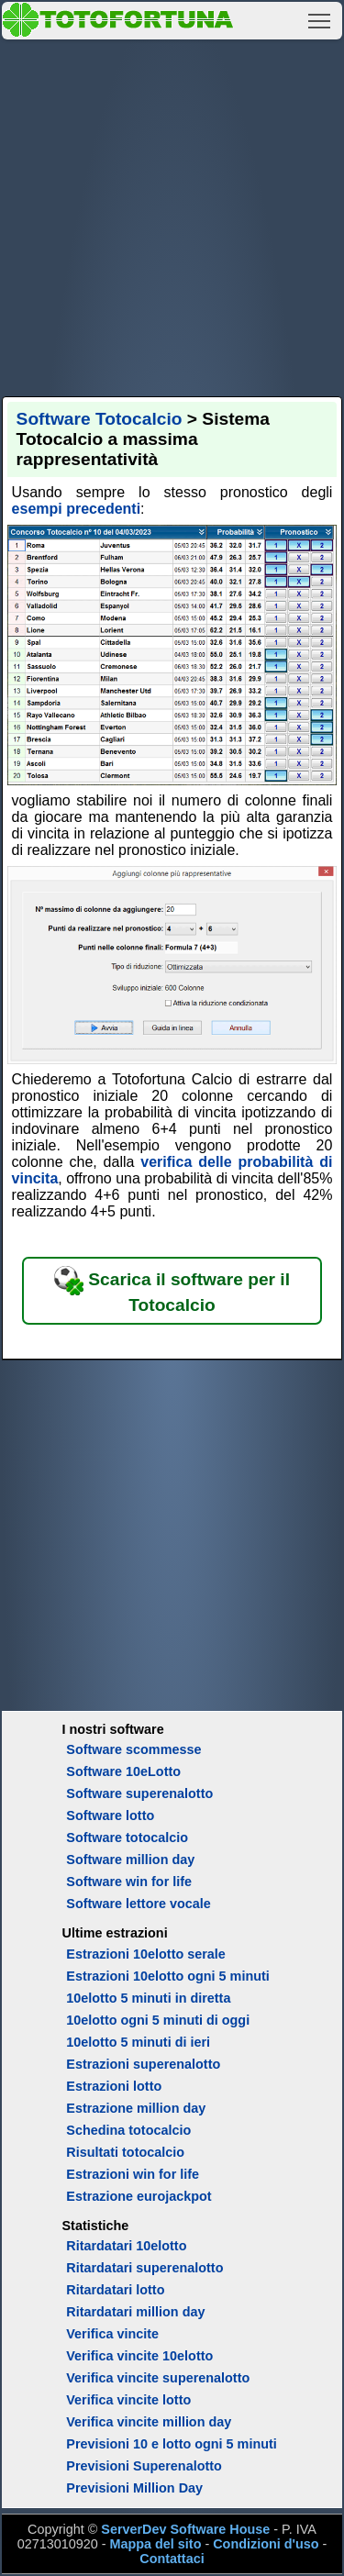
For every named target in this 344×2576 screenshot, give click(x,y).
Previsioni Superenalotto (144, 2466)
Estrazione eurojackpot (138, 2196)
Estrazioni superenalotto (143, 2064)
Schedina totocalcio (128, 2130)
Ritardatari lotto (115, 2289)
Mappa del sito (155, 2544)
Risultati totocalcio (125, 2152)
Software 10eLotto (123, 1771)
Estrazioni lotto (113, 2086)
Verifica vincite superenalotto (158, 2378)
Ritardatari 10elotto (126, 2245)
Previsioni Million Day (134, 2488)
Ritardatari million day (135, 2311)
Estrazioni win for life (132, 2174)
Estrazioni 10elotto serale (146, 1954)
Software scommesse (133, 1749)
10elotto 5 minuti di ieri (138, 2042)
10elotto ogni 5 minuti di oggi (158, 2020)
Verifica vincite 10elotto (139, 2355)
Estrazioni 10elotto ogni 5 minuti (167, 1976)
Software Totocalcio (100, 418)
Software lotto (110, 1815)
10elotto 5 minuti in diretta (148, 1998)
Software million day (130, 1859)
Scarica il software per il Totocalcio (172, 1290)
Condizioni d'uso (265, 2544)
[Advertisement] (172, 215)
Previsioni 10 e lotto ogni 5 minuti (171, 2444)
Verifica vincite (112, 2333)
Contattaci (171, 2558)
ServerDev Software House (185, 2529)
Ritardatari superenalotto (144, 2267)
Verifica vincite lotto (128, 2400)
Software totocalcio (127, 1837)
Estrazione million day (135, 2108)
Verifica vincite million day (148, 2422)
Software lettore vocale (138, 1903)
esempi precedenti (76, 508)
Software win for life (129, 1881)
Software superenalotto (139, 1793)
